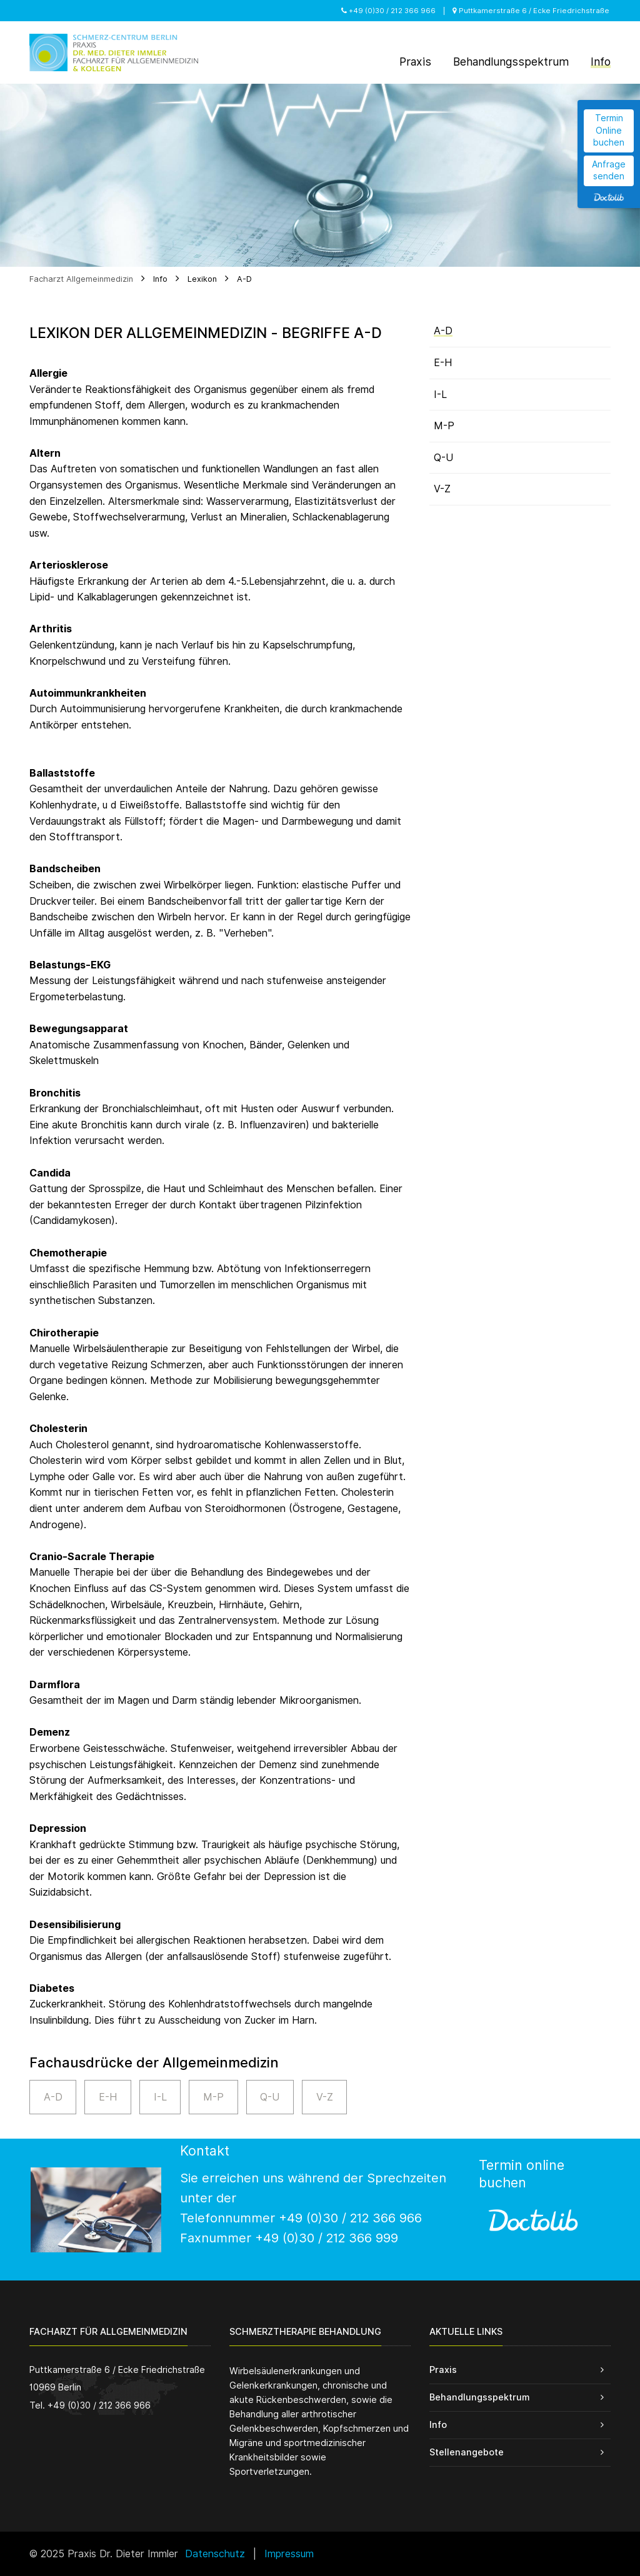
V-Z (324, 2097)
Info (160, 279)
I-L (160, 2097)
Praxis (443, 2369)
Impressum (289, 2554)
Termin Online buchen (608, 130)
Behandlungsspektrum (479, 2397)
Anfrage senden (609, 170)
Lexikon (202, 279)
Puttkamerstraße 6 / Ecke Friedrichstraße (530, 10)
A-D (244, 279)
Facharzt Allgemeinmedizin (81, 279)
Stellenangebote (466, 2452)
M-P (213, 2097)
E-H (108, 2097)
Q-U (269, 2097)
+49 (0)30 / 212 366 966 (388, 10)
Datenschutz (215, 2554)
